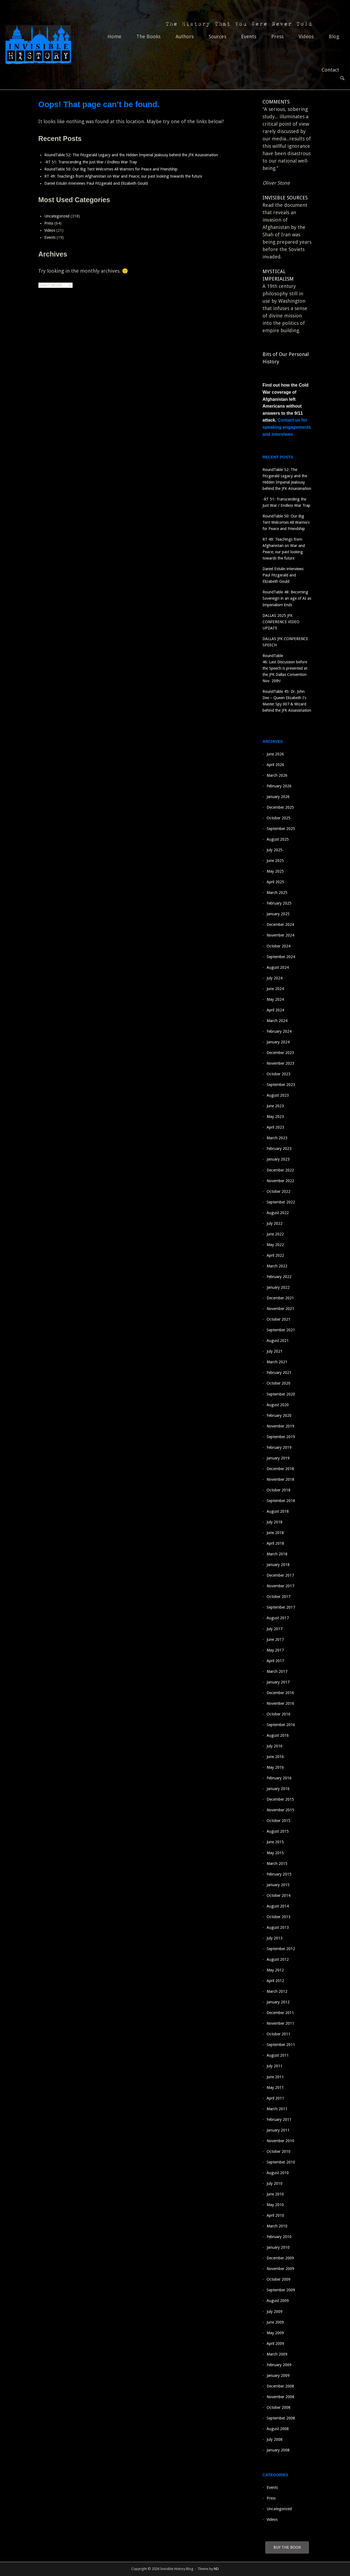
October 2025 (278, 818)
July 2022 (274, 1223)
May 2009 (275, 2333)
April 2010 (275, 2215)
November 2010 (280, 2141)
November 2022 (280, 1181)
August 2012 (278, 1959)
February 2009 (279, 2365)
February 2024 (279, 1031)
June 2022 (275, 1234)
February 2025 (279, 903)
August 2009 (278, 2300)
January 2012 (278, 2002)
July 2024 (274, 978)
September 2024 (281, 957)
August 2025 (278, 839)
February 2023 (279, 1148)
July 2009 (274, 2311)
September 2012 (281, 1949)
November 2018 (280, 1479)
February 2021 (279, 1372)
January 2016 (278, 1788)
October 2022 (278, 1191)
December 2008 (280, 2386)
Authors (185, 36)
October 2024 (278, 946)
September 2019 (281, 1437)
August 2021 (278, 1340)
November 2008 (280, 2397)
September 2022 (281, 1202)
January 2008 (278, 2450)
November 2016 (280, 1703)
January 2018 (278, 1564)
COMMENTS (276, 102)
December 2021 (280, 1298)
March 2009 (277, 2354)
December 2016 (280, 1693)
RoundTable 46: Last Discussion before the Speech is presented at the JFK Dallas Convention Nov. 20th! (284, 668)
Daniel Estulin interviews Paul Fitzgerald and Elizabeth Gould (96, 183)
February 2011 (279, 2119)
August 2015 (278, 1831)
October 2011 (278, 2034)
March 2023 (277, 1138)
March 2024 (277, 1020)
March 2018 (277, 1554)
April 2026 (275, 765)
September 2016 (281, 1725)
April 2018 (275, 1543)
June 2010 (275, 2194)
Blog (334, 36)
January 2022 (278, 1287)
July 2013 (274, 1938)
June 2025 (275, 860)
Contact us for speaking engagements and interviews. (286, 427)
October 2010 (278, 2151)
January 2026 (278, 796)
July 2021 (274, 1351)
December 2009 (280, 2258)
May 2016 (275, 1767)
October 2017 (278, 1596)
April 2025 (275, 882)
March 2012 (277, 1991)
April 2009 (275, 2343)
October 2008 (278, 2407)
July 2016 (274, 1746)
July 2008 (274, 2439)
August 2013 (278, 1927)
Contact (330, 70)
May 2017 (275, 1650)
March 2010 (277, 2226)
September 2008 (281, 2418)
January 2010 (278, 2247)
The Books (148, 36)
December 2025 (280, 807)
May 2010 (275, 2205)
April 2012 (275, 1981)
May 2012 (275, 1970)
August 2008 (278, 2429)
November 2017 (280, 1586)
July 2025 (274, 850)
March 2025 (277, 892)
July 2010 (274, 2183)
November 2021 (280, 1308)
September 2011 (281, 2044)
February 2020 (279, 1415)
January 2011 (278, 2130)
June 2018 (275, 1532)
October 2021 (278, 1319)
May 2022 (275, 1245)
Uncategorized (56, 216)
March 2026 (277, 775)
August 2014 (278, 1906)
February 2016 (279, 1778)
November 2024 (280, 935)
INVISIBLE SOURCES (285, 198)
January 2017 (278, 1682)
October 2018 (278, 1490)
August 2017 (278, 1618)
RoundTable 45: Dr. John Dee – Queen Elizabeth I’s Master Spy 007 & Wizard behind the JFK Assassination (286, 704)
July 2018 (274, 1522)
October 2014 (278, 1895)
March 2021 (277, 1362)
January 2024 (278, 1042)
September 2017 (281, 1607)
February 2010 (279, 2237)
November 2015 (280, 1810)
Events (248, 36)
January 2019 (278, 1458)
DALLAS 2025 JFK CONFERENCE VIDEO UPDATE (280, 621)
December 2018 (280, 1469)
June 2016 (275, 1756)
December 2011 (280, 2012)
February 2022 (279, 1276)
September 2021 (281, 1330)
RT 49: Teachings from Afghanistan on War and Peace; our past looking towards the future (126, 176)
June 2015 (275, 1842)
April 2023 (275, 1127)
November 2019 (280, 1426)
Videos (306, 36)
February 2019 (279, 1447)
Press (277, 36)
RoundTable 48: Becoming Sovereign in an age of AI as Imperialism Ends (286, 598)
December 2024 (280, 924)
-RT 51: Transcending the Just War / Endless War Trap (90, 162)
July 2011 (274, 2066)
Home (114, 36)
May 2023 (275, 1116)
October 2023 (278, 1074)
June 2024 (275, 989)
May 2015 (275, 1853)
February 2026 (279, 786)
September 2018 (281, 1501)
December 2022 (280, 1170)
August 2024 (278, 967)
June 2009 (275, 2322)
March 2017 (277, 1671)
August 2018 (278, 1511)
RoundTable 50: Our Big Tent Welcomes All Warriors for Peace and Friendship (110, 169)
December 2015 (280, 1799)
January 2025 (278, 914)
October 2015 (278, 1820)
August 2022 (278, 1213)
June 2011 (275, 2077)
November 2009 (280, 2268)
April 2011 (275, 2098)
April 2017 (275, 1661)
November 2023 (280, 1063)
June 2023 (275, 1106)
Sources (217, 36)
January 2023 (278, 1159)
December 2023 (280, 1052)
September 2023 (281, 1084)
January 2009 (278, 2375)
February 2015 (279, 1874)
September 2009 (281, 2290)
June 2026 (275, 754)
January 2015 (278, 1885)
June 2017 (275, 1639)
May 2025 (275, 871)
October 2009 (278, 2279)
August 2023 (278, 1095)
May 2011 (275, 2087)
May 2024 (275, 999)
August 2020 (278, 1405)
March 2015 (277, 1863)
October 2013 (278, 1917)
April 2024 (275, 1010)
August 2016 (278, 1735)
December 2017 (280, 1575)
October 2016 (278, 1714)
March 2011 (277, 2109)
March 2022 (277, 1266)
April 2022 (275, 1255)
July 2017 (274, 1629)
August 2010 (278, 2173)
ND (216, 2569)
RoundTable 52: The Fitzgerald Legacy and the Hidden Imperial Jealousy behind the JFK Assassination (131, 155)
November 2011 (280, 2023)
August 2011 (278, 2055)
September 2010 (281, 2162)
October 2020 (278, 1383)
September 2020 (281, 1394)
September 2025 (281, 828)
